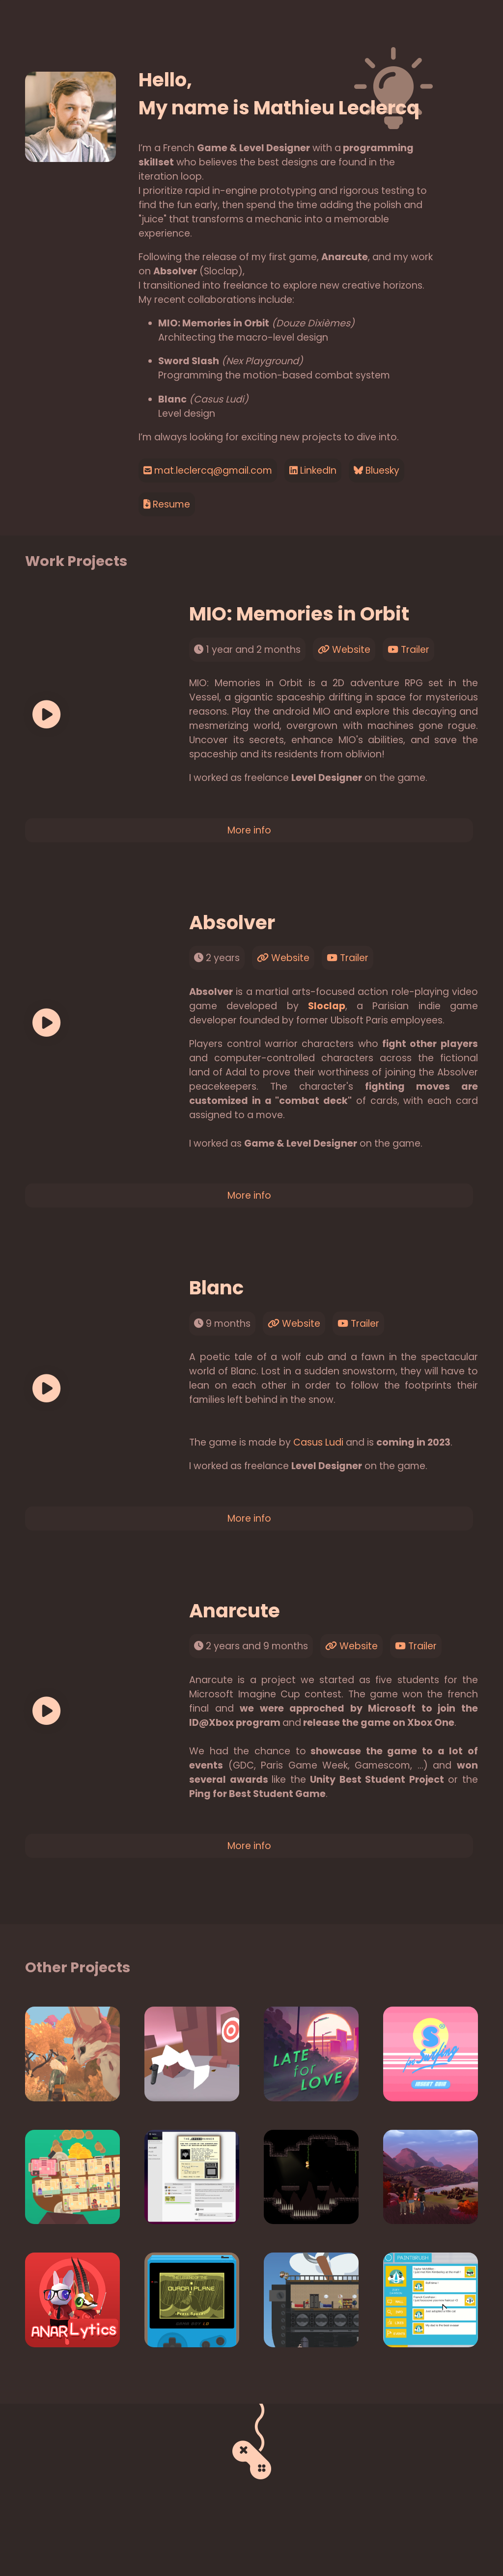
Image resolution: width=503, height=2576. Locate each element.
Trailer (408, 649)
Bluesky (376, 470)
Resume (166, 504)
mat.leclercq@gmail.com (207, 470)
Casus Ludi (318, 1442)
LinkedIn (312, 470)
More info (249, 830)
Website (344, 649)
